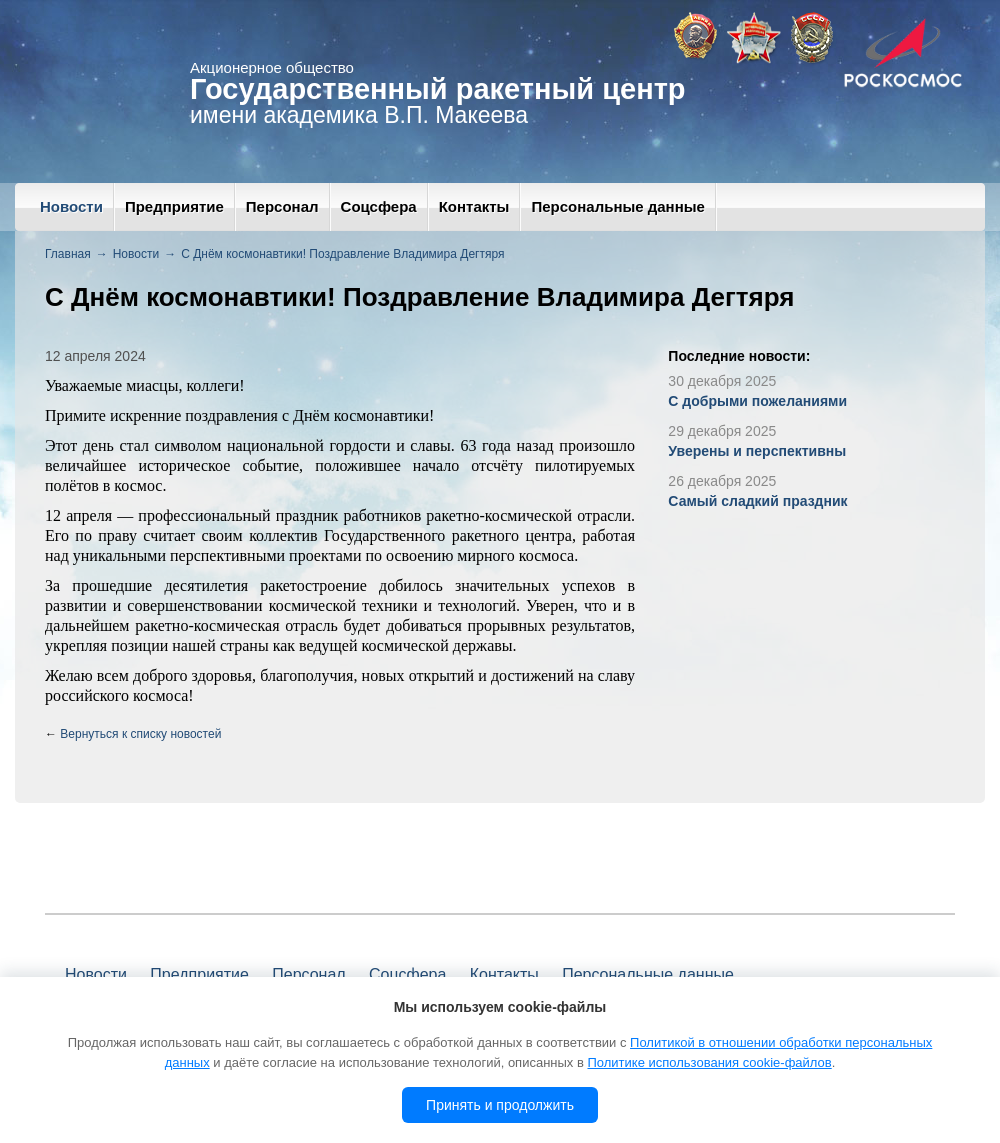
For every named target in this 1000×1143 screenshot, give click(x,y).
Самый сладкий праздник (757, 501)
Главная (68, 254)
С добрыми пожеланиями (757, 401)
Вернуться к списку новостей (140, 734)
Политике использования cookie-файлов (709, 1062)
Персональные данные (617, 206)
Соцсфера (379, 206)
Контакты (474, 206)
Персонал (282, 206)
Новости (71, 206)
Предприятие (174, 206)
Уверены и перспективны (757, 451)
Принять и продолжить (500, 1105)
